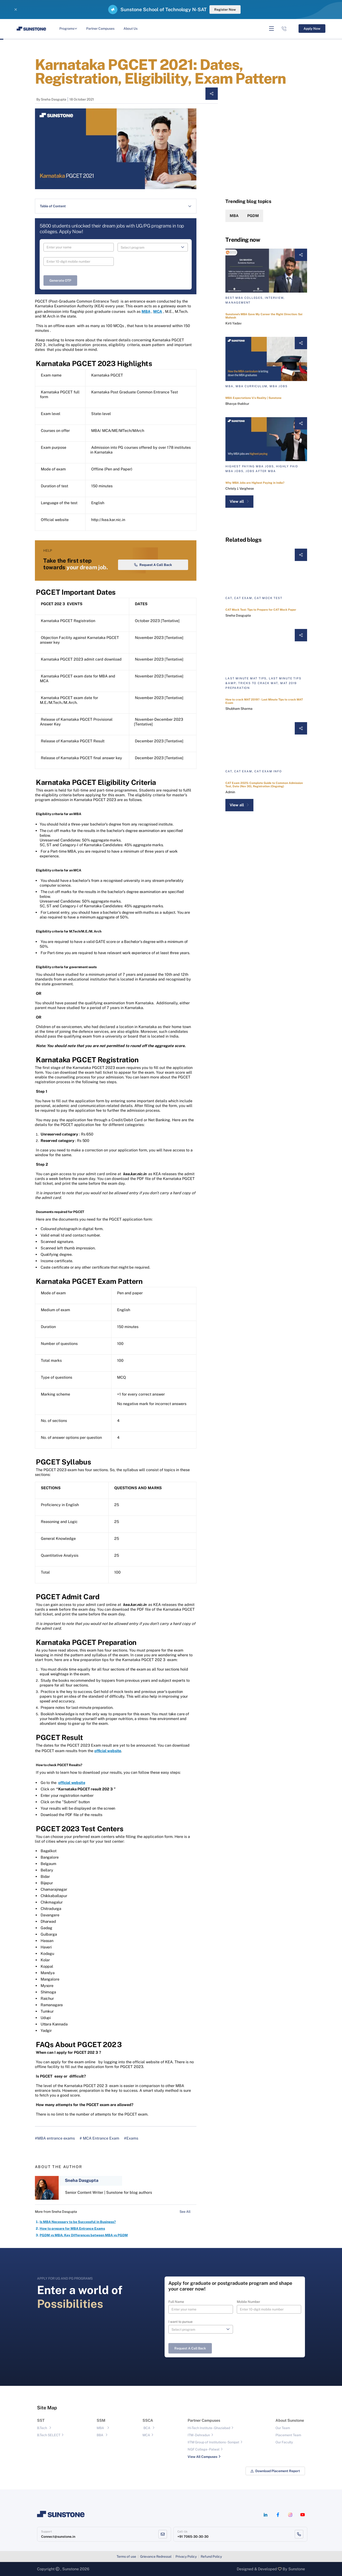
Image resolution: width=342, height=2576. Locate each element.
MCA (157, 311)
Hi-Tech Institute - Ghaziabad (209, 2428)
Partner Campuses (100, 28)
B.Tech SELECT (48, 2435)
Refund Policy (211, 2556)
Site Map (47, 2408)
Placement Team (288, 2435)
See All (188, 2212)
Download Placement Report (275, 2471)
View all (239, 501)
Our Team (283, 2428)
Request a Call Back (153, 565)
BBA (100, 2435)
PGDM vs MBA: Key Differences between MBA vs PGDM (84, 2235)
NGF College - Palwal (203, 2449)
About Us (131, 28)
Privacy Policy (186, 2556)
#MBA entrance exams (55, 2138)
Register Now (225, 9)
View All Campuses (202, 2457)
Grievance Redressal (155, 2556)
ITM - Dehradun (199, 2435)
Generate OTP (60, 280)
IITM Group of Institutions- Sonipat (213, 2442)
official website (107, 1751)
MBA (146, 311)
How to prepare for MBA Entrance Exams (72, 2228)
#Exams (131, 2138)
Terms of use (126, 2556)
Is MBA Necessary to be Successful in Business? (78, 2222)
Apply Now (312, 28)
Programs (68, 28)
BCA (146, 2428)
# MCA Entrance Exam (99, 2138)
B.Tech (42, 2428)
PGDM (253, 215)
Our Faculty (284, 2442)
